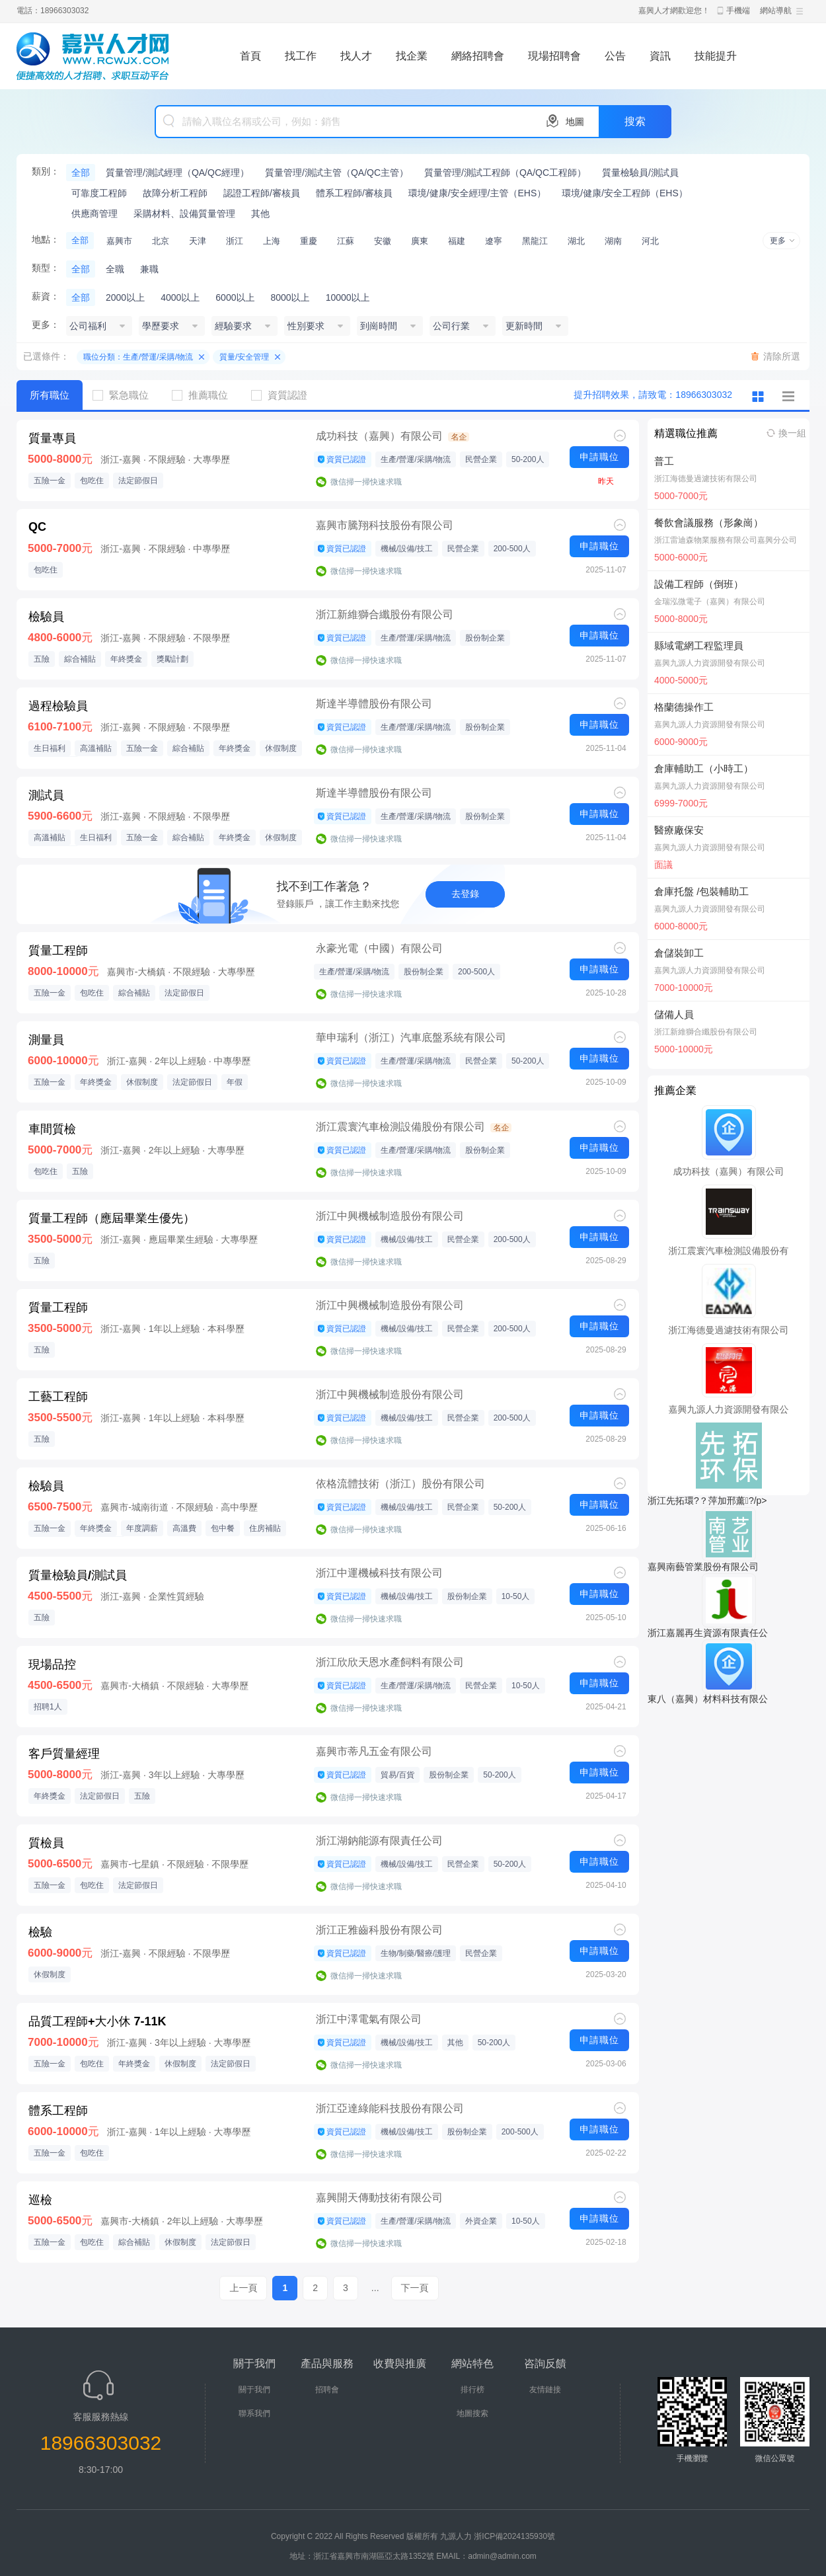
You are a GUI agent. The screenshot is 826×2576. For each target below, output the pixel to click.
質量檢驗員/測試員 (640, 172)
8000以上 (289, 297)
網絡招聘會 (477, 55)
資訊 (660, 55)
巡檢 (40, 2199)
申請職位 (599, 456)
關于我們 (254, 2389)
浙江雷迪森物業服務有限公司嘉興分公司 (725, 540)
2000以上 (125, 297)
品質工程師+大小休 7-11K (97, 2021)
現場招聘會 (554, 55)
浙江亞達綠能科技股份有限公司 (390, 2108)
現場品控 (52, 1664)
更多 (778, 240)
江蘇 (345, 241)
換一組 (792, 433)
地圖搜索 (472, 2413)
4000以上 (180, 297)
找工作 (301, 55)
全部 (80, 172)
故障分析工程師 (175, 193)
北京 (160, 241)
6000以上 (234, 297)
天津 (197, 241)
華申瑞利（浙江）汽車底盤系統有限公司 (411, 1037)
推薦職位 (205, 395)
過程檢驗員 (58, 706)
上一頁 (243, 2288)
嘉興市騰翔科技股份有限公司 (384, 525)
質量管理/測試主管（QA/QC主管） (336, 172)
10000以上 (348, 297)
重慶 (308, 241)
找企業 (412, 55)
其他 (260, 213)
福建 (456, 241)
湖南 (613, 241)
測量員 (46, 1039)
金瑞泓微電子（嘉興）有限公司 (709, 601)
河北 (650, 241)
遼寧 (493, 241)
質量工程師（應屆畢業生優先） (111, 1218)
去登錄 (465, 893)
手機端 (738, 10)
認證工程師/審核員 (261, 193)
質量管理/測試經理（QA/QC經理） (177, 172)
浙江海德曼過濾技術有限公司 (705, 478)
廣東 (419, 241)
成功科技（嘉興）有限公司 (379, 436)
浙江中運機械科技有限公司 (379, 1573)
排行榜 (472, 2389)
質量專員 (52, 438)
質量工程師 (58, 950)
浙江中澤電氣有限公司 (369, 2019)
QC (37, 526)
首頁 (250, 55)
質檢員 (46, 1843)
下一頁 (415, 2288)
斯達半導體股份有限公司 (374, 703)
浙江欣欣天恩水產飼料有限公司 (390, 1662)
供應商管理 (94, 213)
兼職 (149, 269)
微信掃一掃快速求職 (366, 482)
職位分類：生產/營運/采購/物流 (138, 357)
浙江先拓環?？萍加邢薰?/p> (707, 1500)
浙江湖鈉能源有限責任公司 (379, 1840)
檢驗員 (46, 616)
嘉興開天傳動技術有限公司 (379, 2197)
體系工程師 (58, 2110)
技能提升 (716, 55)
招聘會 (327, 2389)
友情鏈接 (545, 2389)
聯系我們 (254, 2413)
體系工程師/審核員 (354, 193)
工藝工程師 (58, 1396)
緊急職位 (125, 395)
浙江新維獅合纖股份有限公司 (384, 614)
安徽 (382, 241)
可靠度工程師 (99, 193)
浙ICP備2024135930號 (514, 2536)
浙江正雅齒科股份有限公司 (379, 1929)
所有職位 (49, 395)
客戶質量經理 (64, 1753)
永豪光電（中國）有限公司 (379, 948)
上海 (271, 241)
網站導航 (776, 10)
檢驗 (40, 1932)
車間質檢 (52, 1129)
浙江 (234, 241)
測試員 (46, 795)
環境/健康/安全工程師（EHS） (625, 193)
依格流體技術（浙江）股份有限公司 (400, 1483)
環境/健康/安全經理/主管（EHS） (477, 193)
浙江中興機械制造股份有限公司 (390, 1216)
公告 (615, 55)
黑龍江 (535, 241)
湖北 (576, 241)
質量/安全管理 (244, 357)
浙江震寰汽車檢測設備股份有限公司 (400, 1126)
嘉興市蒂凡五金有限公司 (374, 1751)
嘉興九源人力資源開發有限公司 (709, 663)
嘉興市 (119, 241)
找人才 (356, 55)
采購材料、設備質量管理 (184, 213)
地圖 (575, 121)
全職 (115, 269)
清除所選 (781, 356)
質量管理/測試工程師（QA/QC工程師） (505, 172)
